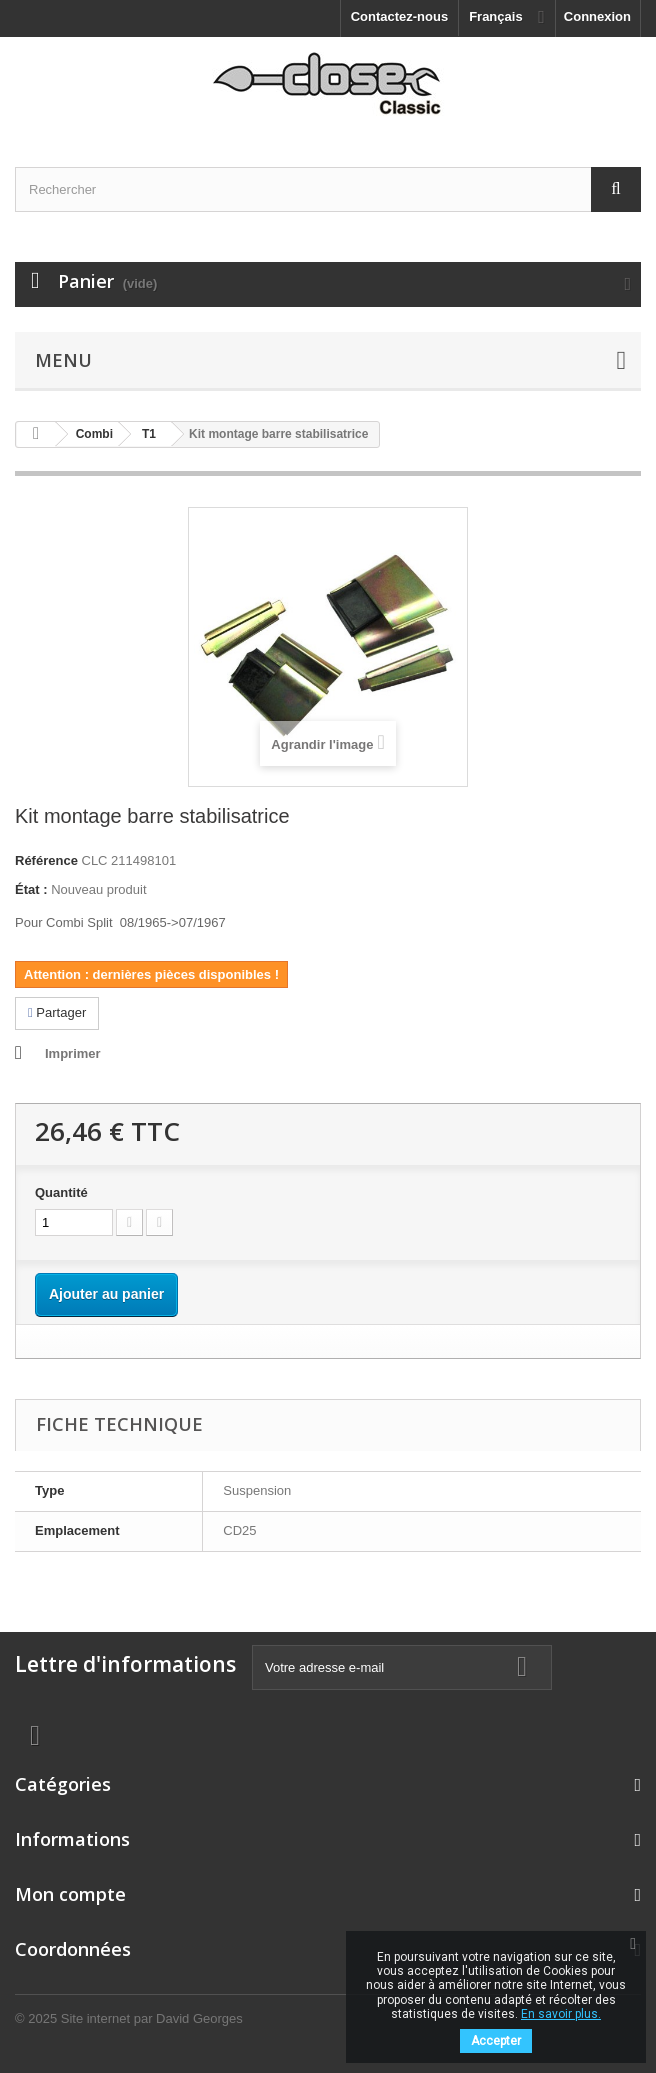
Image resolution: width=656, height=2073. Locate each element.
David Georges (199, 2018)
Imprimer (73, 1053)
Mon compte (70, 1894)
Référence (46, 860)
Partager (57, 1012)
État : (31, 889)
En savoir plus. (561, 2014)
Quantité (61, 1192)
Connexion (597, 16)
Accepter (496, 2041)
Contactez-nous (400, 16)
